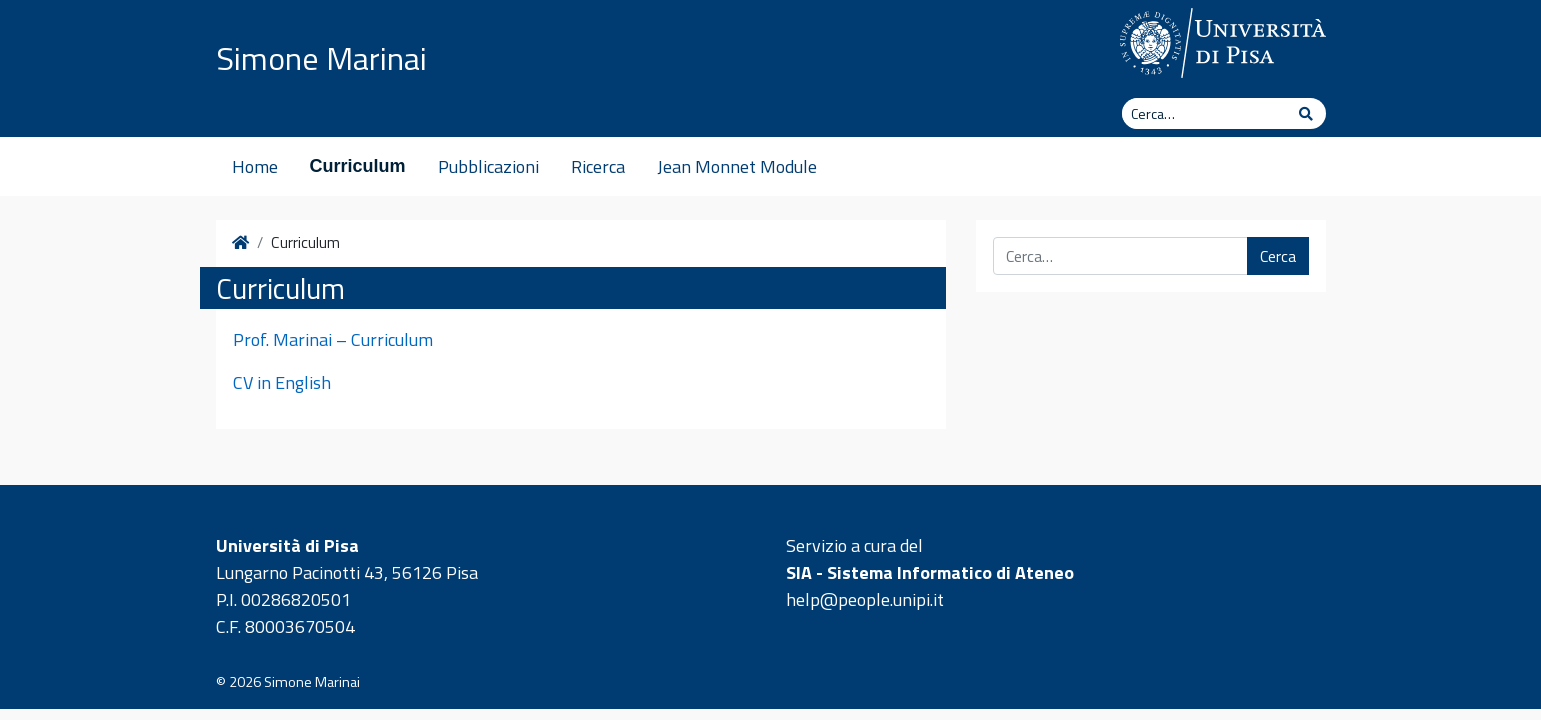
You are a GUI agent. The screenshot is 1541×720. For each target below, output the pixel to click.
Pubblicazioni (488, 166)
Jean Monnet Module (737, 166)
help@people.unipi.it (865, 599)
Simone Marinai (321, 58)
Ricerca (598, 166)
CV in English (282, 382)
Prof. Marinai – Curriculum (333, 339)
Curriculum (358, 166)
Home (255, 166)
